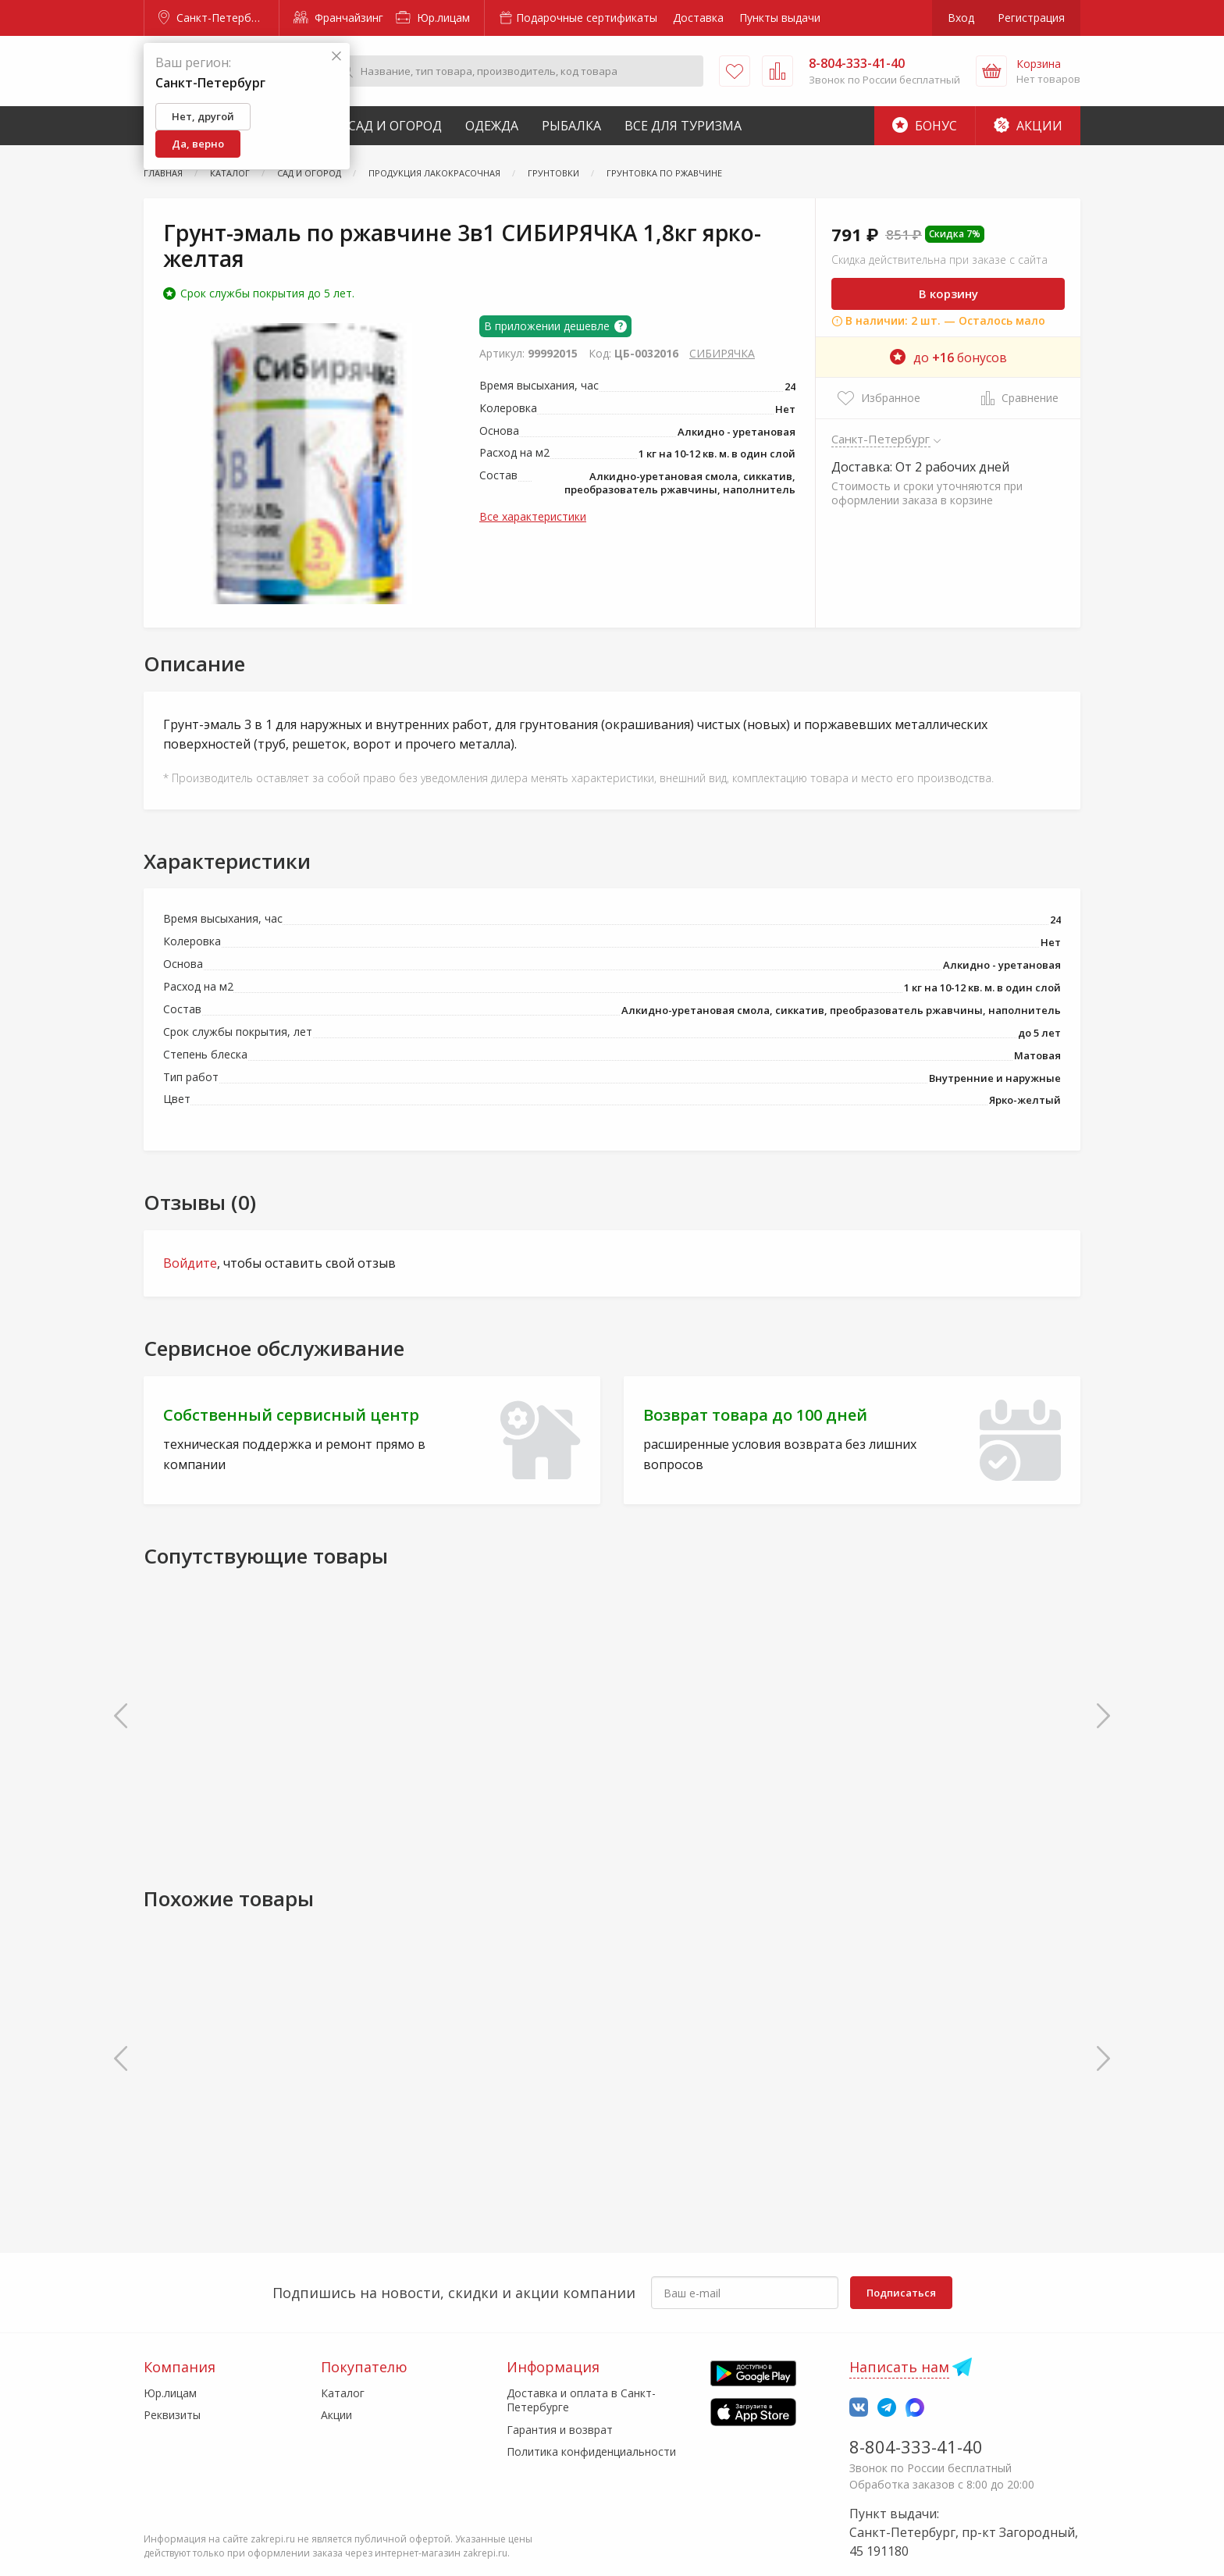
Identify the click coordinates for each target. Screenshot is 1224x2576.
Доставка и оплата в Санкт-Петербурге (581, 2400)
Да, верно (198, 144)
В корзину (948, 293)
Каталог (343, 2393)
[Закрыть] (336, 56)
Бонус (924, 125)
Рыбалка (571, 125)
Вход (961, 17)
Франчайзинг (338, 17)
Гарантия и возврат (560, 2429)
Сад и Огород (395, 125)
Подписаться (901, 2293)
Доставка (698, 17)
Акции (1028, 125)
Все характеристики (532, 516)
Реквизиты (172, 2414)
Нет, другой (203, 116)
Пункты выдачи (779, 17)
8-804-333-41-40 (916, 2446)
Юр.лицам (433, 17)
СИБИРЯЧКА (722, 353)
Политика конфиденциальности (591, 2451)
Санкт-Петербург (213, 17)
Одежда (491, 125)
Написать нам (899, 2366)
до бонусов (948, 357)
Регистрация (1031, 17)
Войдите (190, 1263)
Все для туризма (683, 125)
